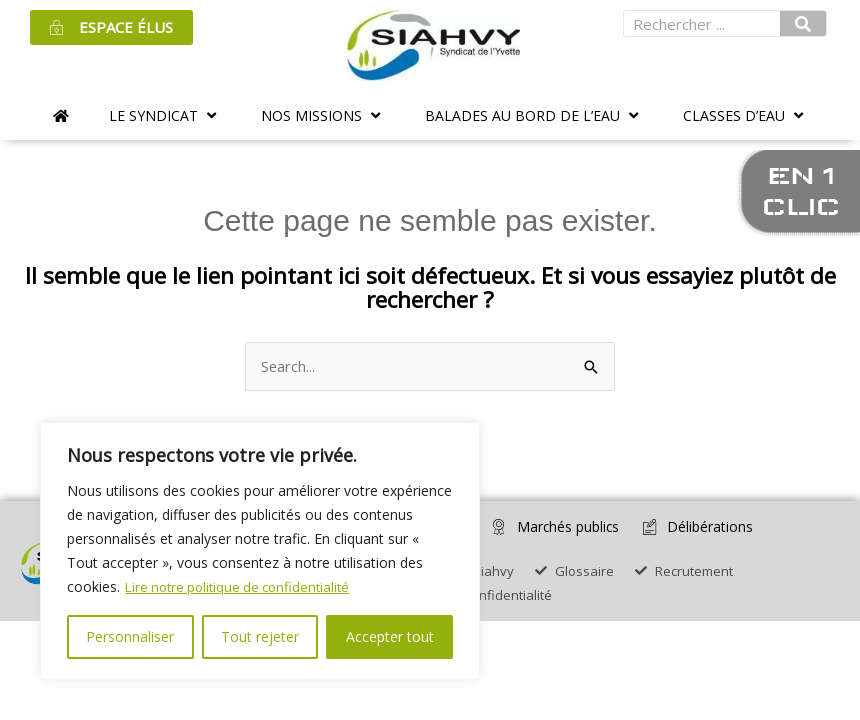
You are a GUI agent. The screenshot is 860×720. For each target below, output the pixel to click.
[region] (260, 551)
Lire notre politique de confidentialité (243, 586)
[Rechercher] (803, 23)
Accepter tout (390, 636)
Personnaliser (130, 636)
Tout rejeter (260, 636)
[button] (165, 115)
